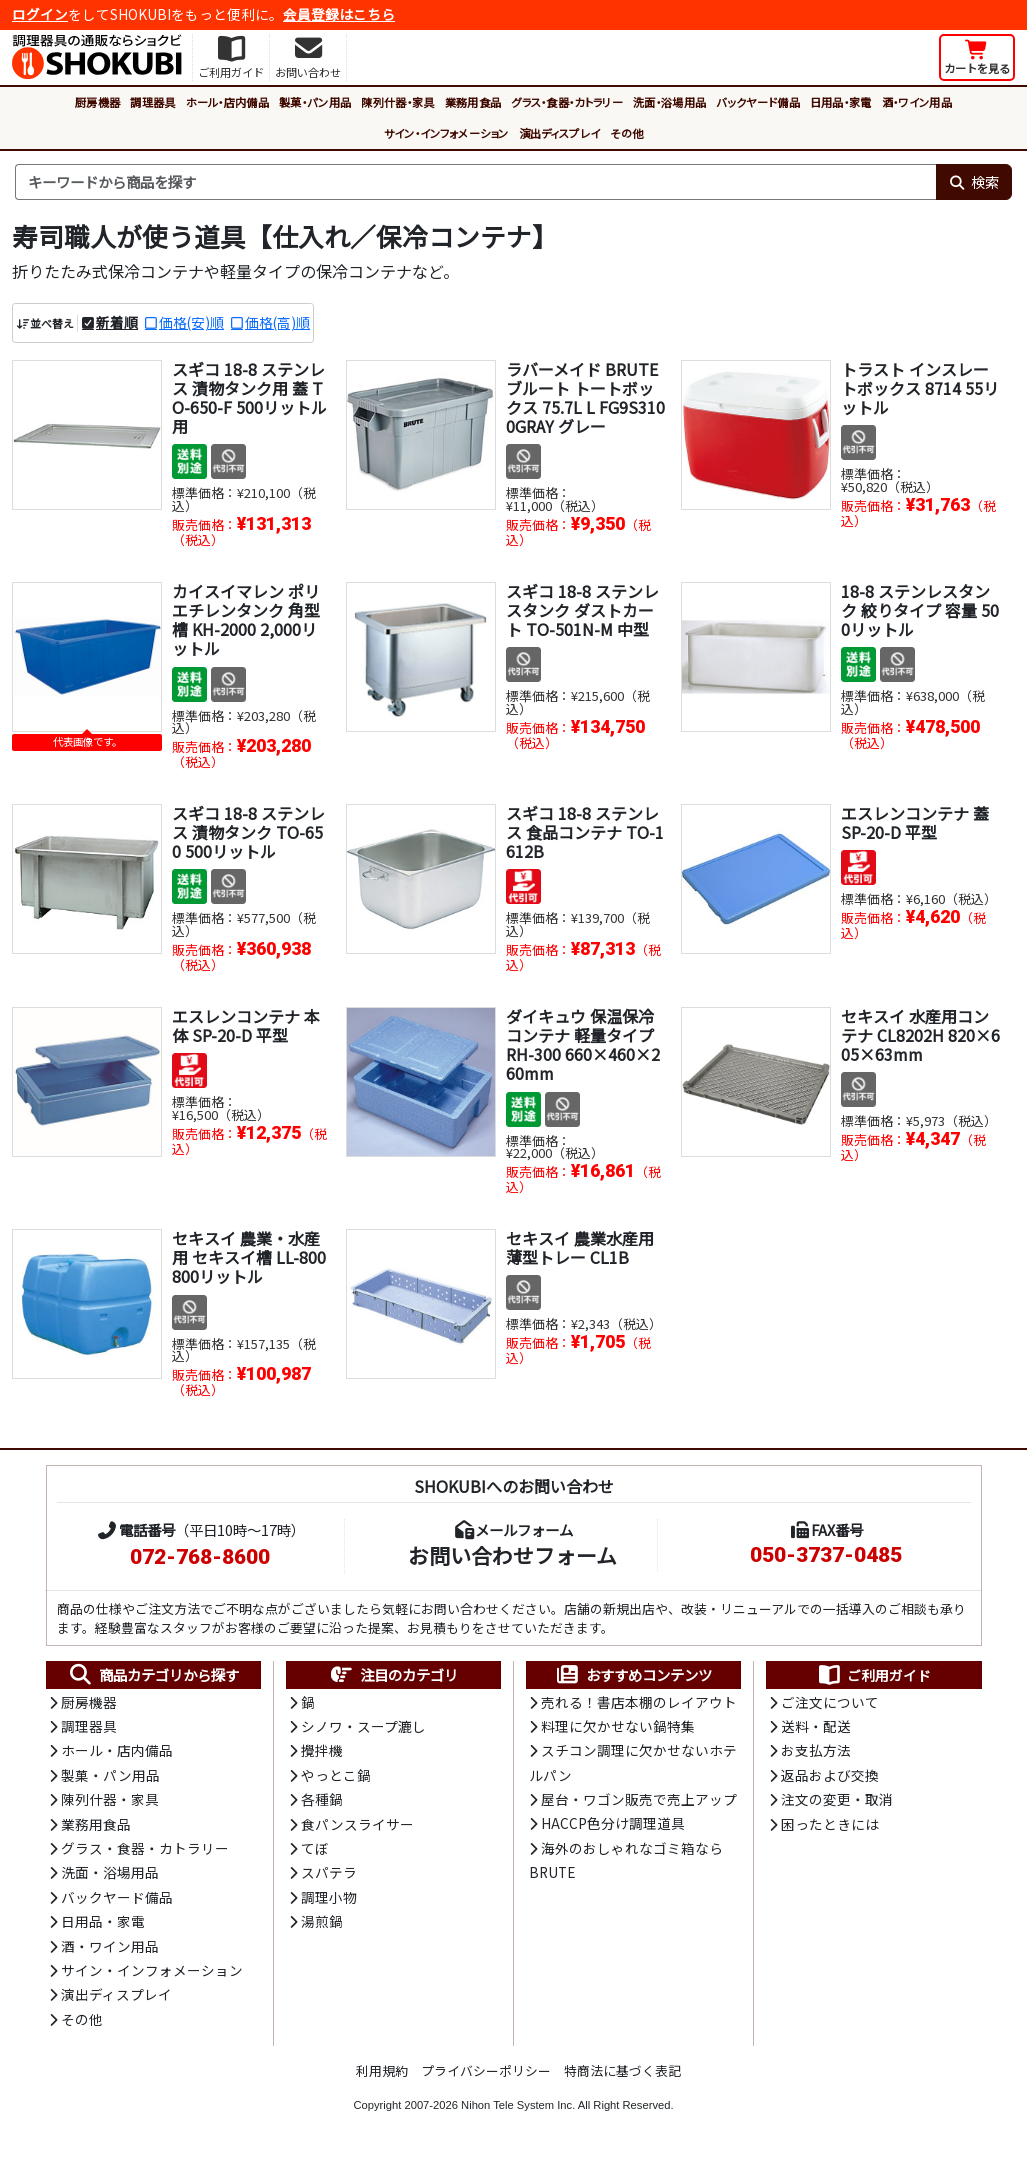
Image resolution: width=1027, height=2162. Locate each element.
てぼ (315, 1848)
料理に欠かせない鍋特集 (618, 1726)
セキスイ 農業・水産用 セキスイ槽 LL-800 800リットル (249, 1257)
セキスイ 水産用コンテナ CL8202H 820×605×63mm (920, 1035)
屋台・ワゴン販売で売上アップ (639, 1799)
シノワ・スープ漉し (363, 1726)
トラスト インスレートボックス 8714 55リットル (920, 388)
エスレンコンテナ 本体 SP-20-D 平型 (246, 1025)
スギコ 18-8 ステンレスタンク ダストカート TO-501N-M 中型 (582, 610)
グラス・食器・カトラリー (567, 102)
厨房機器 (97, 102)
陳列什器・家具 (397, 102)
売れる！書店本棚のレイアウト (639, 1702)
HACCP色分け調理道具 (613, 1823)
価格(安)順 (191, 322)
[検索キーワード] (475, 182)
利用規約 (382, 2070)
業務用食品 (473, 102)
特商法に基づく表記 (622, 2070)
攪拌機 (322, 1750)
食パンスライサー (357, 1824)
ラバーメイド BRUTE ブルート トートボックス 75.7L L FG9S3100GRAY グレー (585, 398)
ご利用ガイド (873, 1675)
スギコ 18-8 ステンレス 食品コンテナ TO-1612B (585, 832)
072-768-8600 (200, 1557)
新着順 (117, 322)
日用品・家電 (841, 102)
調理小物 (329, 1897)
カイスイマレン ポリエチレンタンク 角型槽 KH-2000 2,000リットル (246, 620)
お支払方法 (816, 1750)
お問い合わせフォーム (512, 1555)
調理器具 (152, 102)
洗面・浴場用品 (669, 102)
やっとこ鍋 (336, 1775)
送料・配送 (816, 1726)
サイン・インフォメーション (446, 133)
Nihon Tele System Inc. (518, 2105)
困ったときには (830, 1824)
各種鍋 (322, 1799)
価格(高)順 (277, 322)
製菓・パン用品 (315, 102)
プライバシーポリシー (486, 2070)
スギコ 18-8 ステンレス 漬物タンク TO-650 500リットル (248, 832)
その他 (626, 133)
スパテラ (329, 1872)
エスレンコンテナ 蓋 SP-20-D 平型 (915, 822)
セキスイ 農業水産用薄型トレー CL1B (580, 1247)
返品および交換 (830, 1775)
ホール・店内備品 (228, 102)
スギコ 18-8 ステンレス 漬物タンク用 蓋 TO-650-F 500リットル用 (249, 398)
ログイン (40, 14)
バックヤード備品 (758, 102)
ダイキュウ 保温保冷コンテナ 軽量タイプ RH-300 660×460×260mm (583, 1045)
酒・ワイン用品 (917, 102)
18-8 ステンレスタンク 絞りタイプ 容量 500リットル (920, 610)
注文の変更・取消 (837, 1799)
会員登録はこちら (339, 14)
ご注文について (830, 1702)
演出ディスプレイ (560, 133)
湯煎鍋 (322, 1921)
